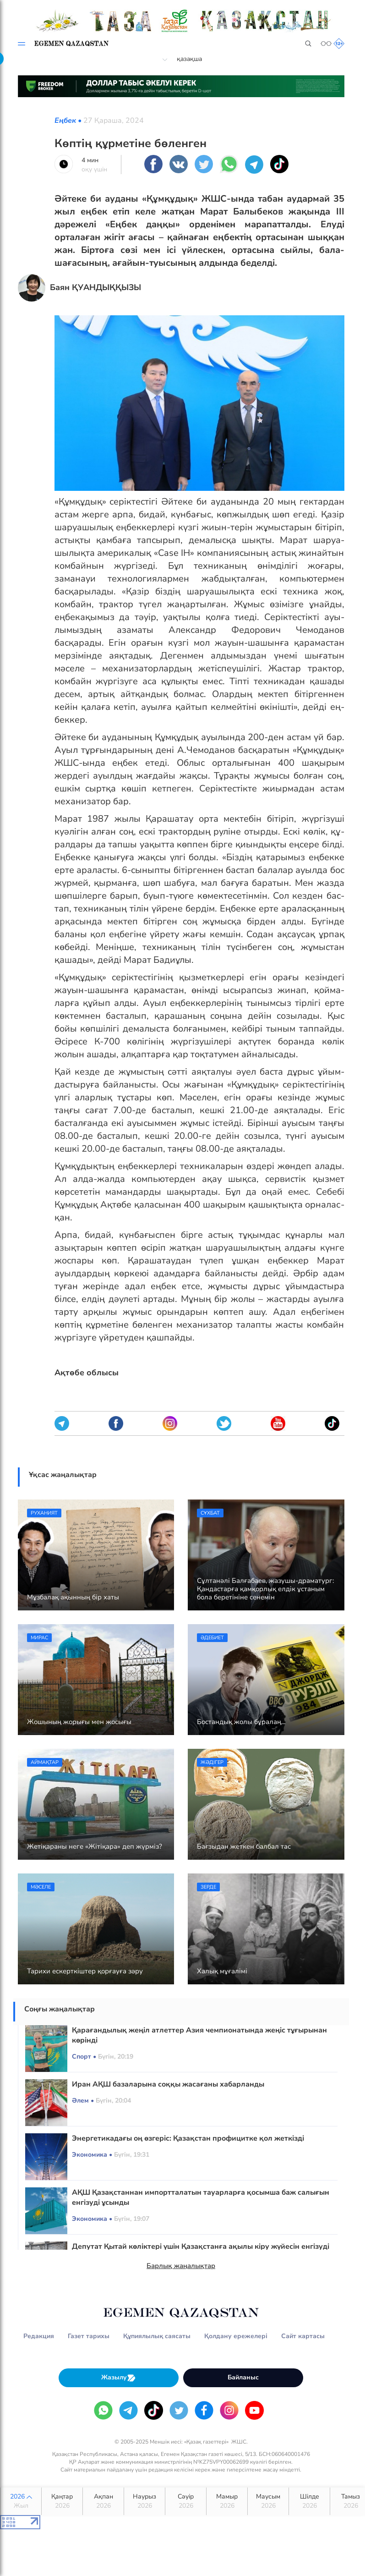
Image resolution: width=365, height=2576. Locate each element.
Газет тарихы (88, 2336)
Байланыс (243, 2377)
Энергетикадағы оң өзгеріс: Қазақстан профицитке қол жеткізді (188, 2138)
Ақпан (103, 2501)
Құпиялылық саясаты (157, 2336)
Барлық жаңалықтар (181, 2265)
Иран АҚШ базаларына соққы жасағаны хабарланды (168, 2084)
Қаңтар (62, 2501)
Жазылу (118, 2378)
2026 (21, 2501)
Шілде (309, 2501)
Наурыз (144, 2501)
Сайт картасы (303, 2336)
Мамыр (227, 2501)
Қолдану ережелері (235, 2336)
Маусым (268, 2501)
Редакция (38, 2336)
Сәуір (186, 2501)
